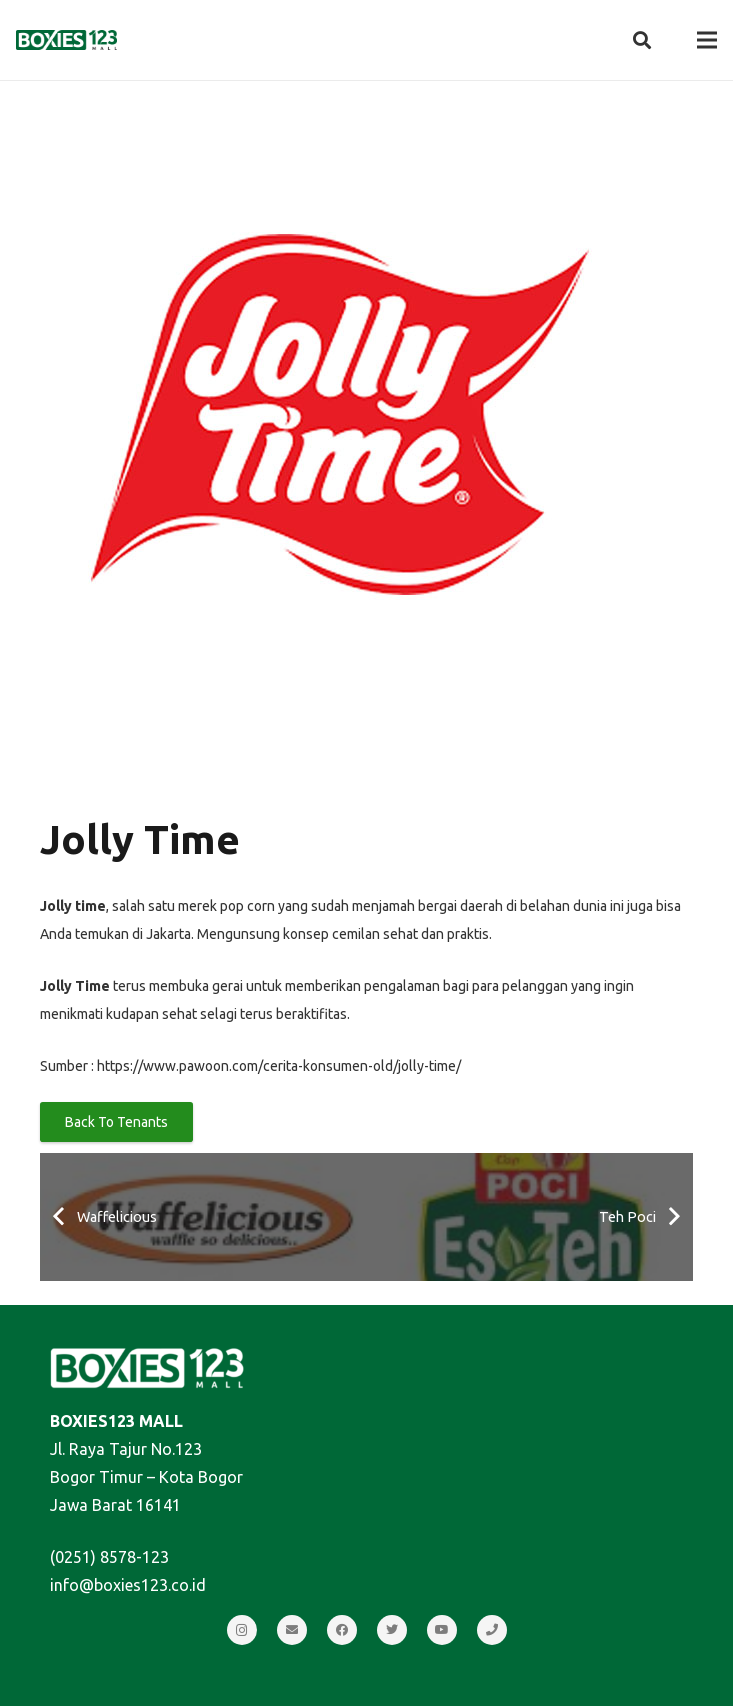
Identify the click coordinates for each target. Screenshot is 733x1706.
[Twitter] (392, 1630)
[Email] (292, 1630)
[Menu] (707, 40)
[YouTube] (442, 1630)
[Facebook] (342, 1630)
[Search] (642, 40)
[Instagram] (242, 1630)
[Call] (492, 1630)
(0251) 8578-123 (109, 1557)
